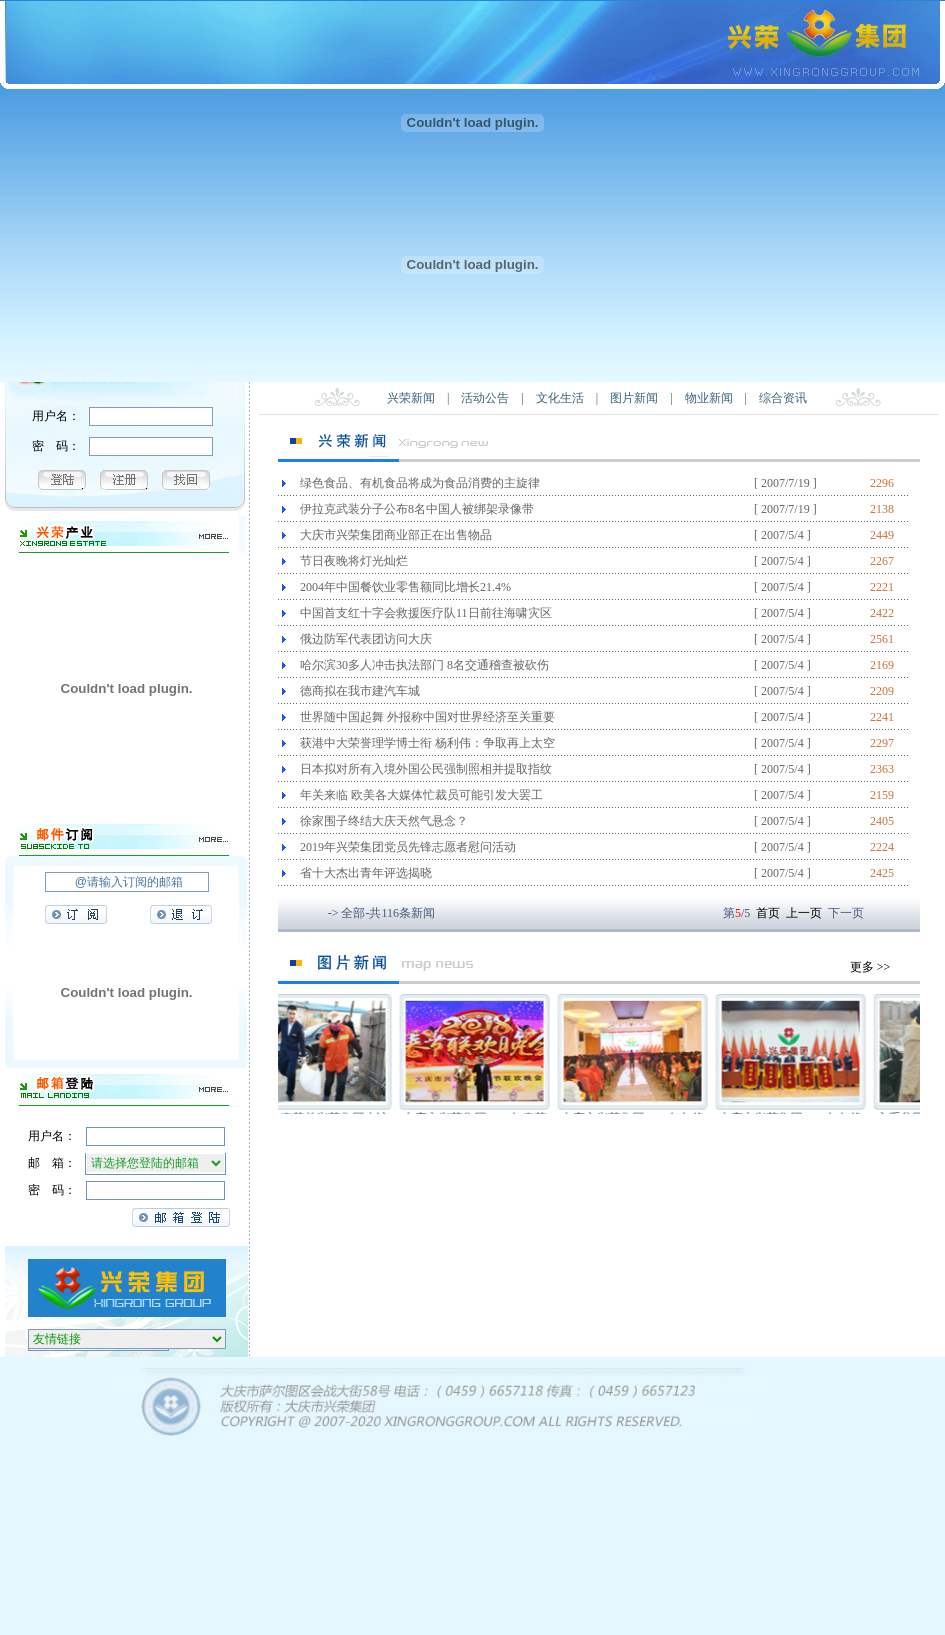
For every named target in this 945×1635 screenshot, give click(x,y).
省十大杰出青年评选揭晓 (366, 873)
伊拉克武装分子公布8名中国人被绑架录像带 (417, 509)
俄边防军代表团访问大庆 (366, 639)
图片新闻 (634, 398)
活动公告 (485, 398)
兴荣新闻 (411, 398)
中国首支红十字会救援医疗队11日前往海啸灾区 (426, 613)
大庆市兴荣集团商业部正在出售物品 (396, 535)
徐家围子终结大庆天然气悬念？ (384, 821)
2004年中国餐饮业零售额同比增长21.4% (405, 587)
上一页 (804, 913)
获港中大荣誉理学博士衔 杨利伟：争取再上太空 (427, 743)
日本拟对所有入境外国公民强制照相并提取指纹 (426, 769)
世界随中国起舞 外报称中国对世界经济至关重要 (427, 717)
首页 (768, 913)
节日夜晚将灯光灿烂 (354, 561)
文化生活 (560, 398)
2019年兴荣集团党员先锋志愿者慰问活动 (408, 847)
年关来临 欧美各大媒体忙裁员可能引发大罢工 (421, 795)
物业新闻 (709, 398)
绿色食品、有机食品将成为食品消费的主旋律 (420, 483)
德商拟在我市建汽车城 (360, 691)
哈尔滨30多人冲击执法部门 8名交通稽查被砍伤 (424, 665)
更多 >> (870, 967)
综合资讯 (783, 398)
